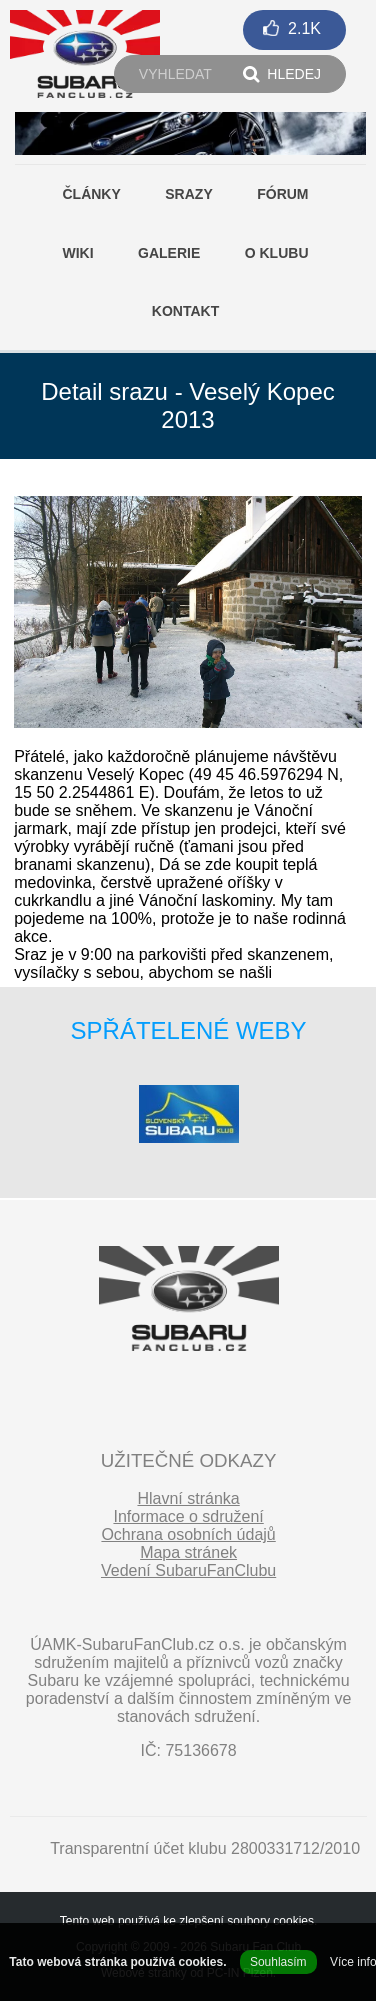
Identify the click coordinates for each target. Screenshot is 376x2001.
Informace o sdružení (188, 1516)
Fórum (282, 194)
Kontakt (185, 311)
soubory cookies (270, 1921)
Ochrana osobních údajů (188, 1534)
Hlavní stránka (188, 1498)
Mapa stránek (188, 1552)
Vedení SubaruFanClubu (188, 1570)
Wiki (77, 253)
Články (91, 194)
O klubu (277, 253)
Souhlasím (278, 1962)
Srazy (188, 194)
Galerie (169, 253)
